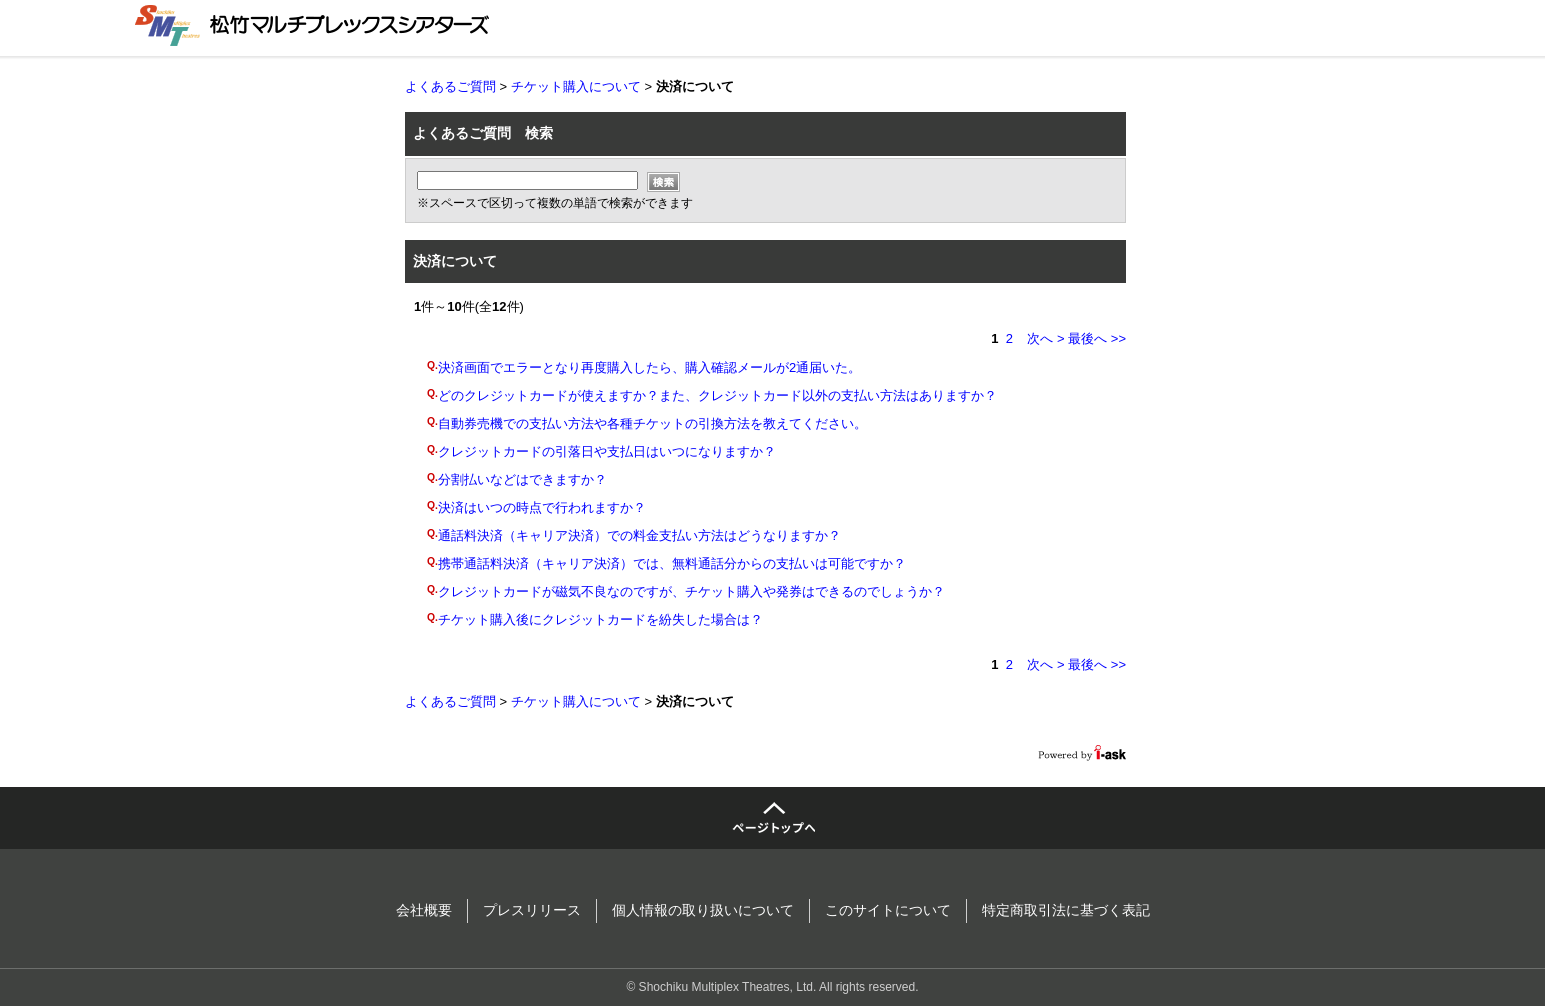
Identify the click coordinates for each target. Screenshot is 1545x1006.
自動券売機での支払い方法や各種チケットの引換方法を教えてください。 (652, 423)
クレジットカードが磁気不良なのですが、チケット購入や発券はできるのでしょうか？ (691, 591)
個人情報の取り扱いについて (703, 910)
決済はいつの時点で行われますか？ (542, 507)
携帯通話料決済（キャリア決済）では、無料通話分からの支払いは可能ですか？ (672, 563)
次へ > (1045, 338)
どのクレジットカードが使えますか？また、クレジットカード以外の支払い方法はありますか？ (717, 395)
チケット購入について (576, 86)
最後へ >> (1097, 338)
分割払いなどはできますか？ (522, 479)
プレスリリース (532, 910)
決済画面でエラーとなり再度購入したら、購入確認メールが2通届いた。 (649, 367)
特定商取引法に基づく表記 (1066, 910)
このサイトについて (888, 910)
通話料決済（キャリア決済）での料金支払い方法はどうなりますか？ (639, 535)
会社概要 (424, 910)
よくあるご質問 (450, 86)
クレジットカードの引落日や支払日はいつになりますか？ (607, 451)
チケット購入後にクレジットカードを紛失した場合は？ (600, 619)
